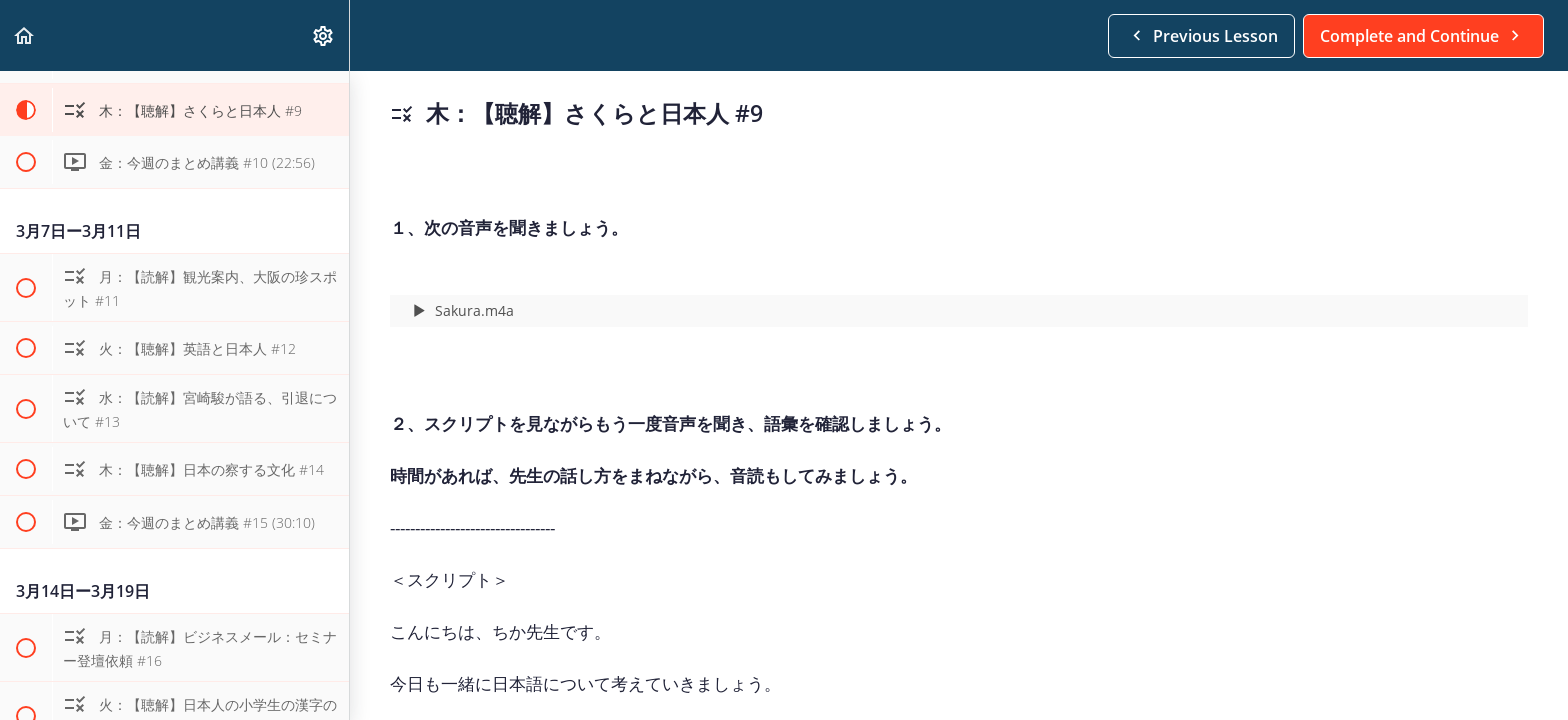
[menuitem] (324, 35)
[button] (25, 35)
